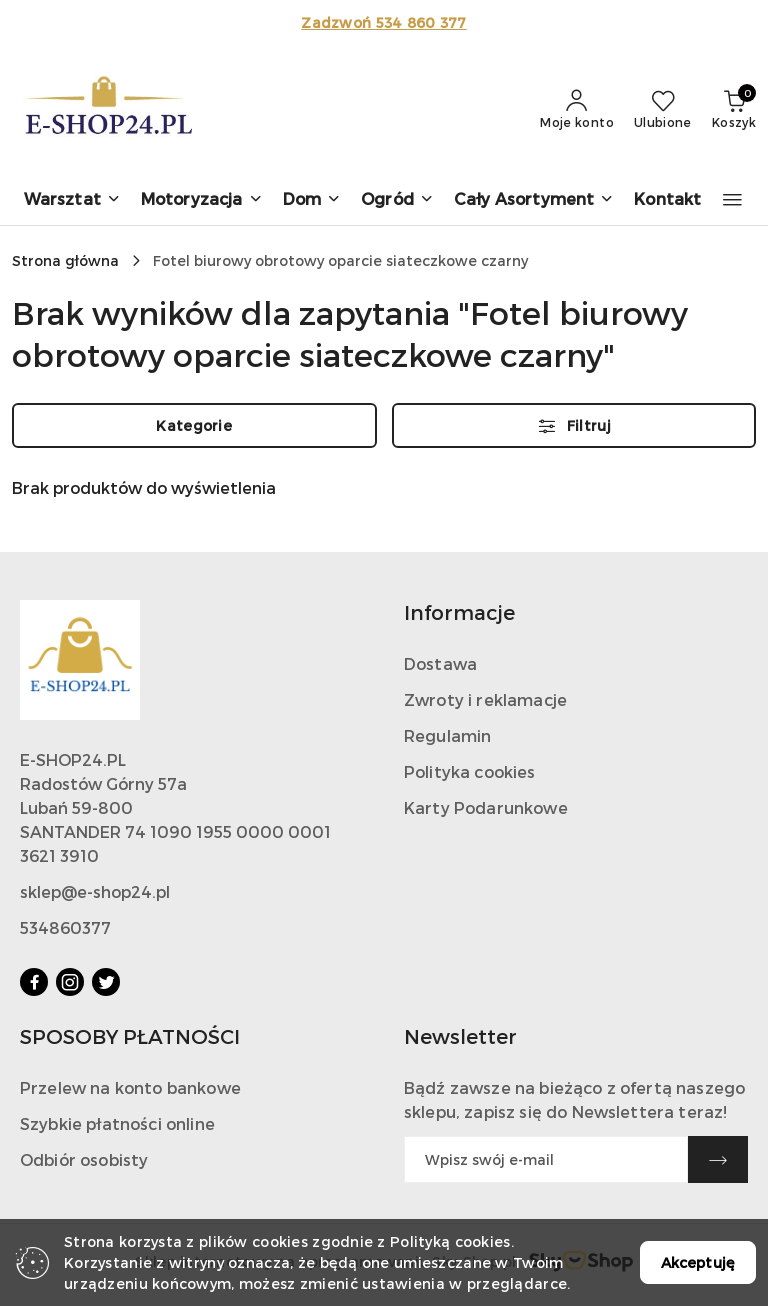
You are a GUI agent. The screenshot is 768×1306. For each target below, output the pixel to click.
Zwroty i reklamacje (485, 699)
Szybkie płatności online (117, 1123)
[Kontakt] (667, 200)
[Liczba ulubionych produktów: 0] (663, 110)
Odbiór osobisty (84, 1159)
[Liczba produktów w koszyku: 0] (734, 110)
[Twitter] (106, 982)
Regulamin (447, 735)
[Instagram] (70, 982)
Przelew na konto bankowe (130, 1087)
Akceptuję (698, 1262)
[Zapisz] (718, 1159)
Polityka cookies (470, 771)
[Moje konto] (577, 110)
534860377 (65, 927)
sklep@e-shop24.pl (95, 891)
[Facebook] (34, 982)
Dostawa (440, 663)
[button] (72, 200)
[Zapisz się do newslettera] (546, 1159)
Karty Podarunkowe (486, 807)
